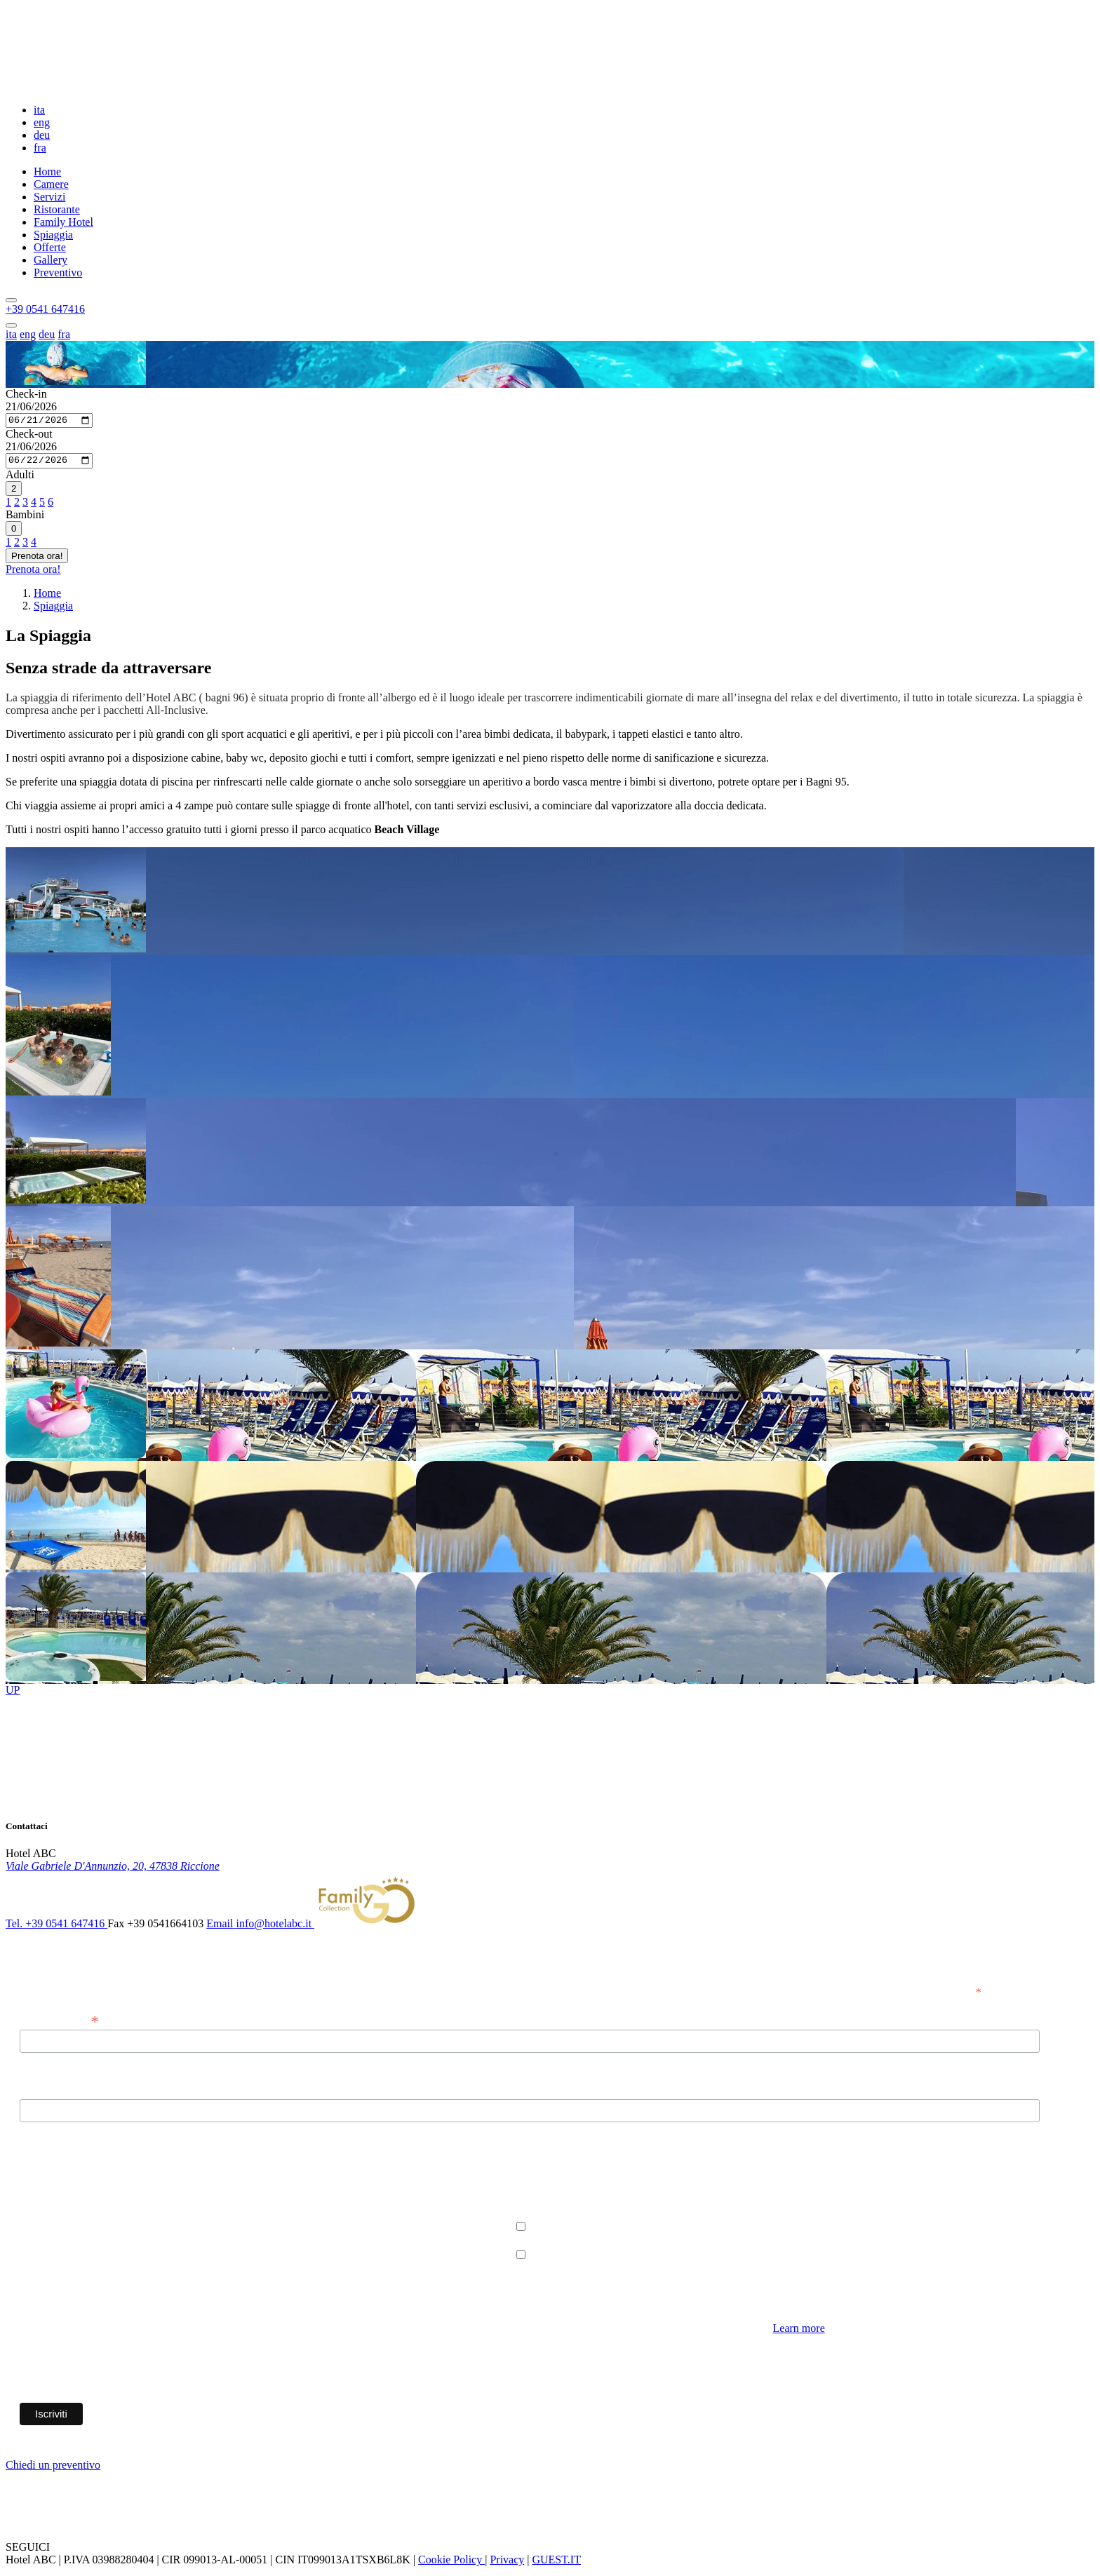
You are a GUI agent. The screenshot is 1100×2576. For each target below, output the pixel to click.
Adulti (20, 478)
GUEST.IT (556, 2564)
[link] (113, 1869)
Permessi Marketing (64, 2178)
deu (42, 135)
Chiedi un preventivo (53, 2469)
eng (42, 122)
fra (40, 148)
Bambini (25, 518)
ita (39, 110)
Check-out (29, 436)
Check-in (26, 394)
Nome (33, 2094)
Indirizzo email (59, 2023)
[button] (45, 309)
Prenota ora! (36, 559)
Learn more (799, 2332)
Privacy (507, 2564)
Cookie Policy (451, 2564)
